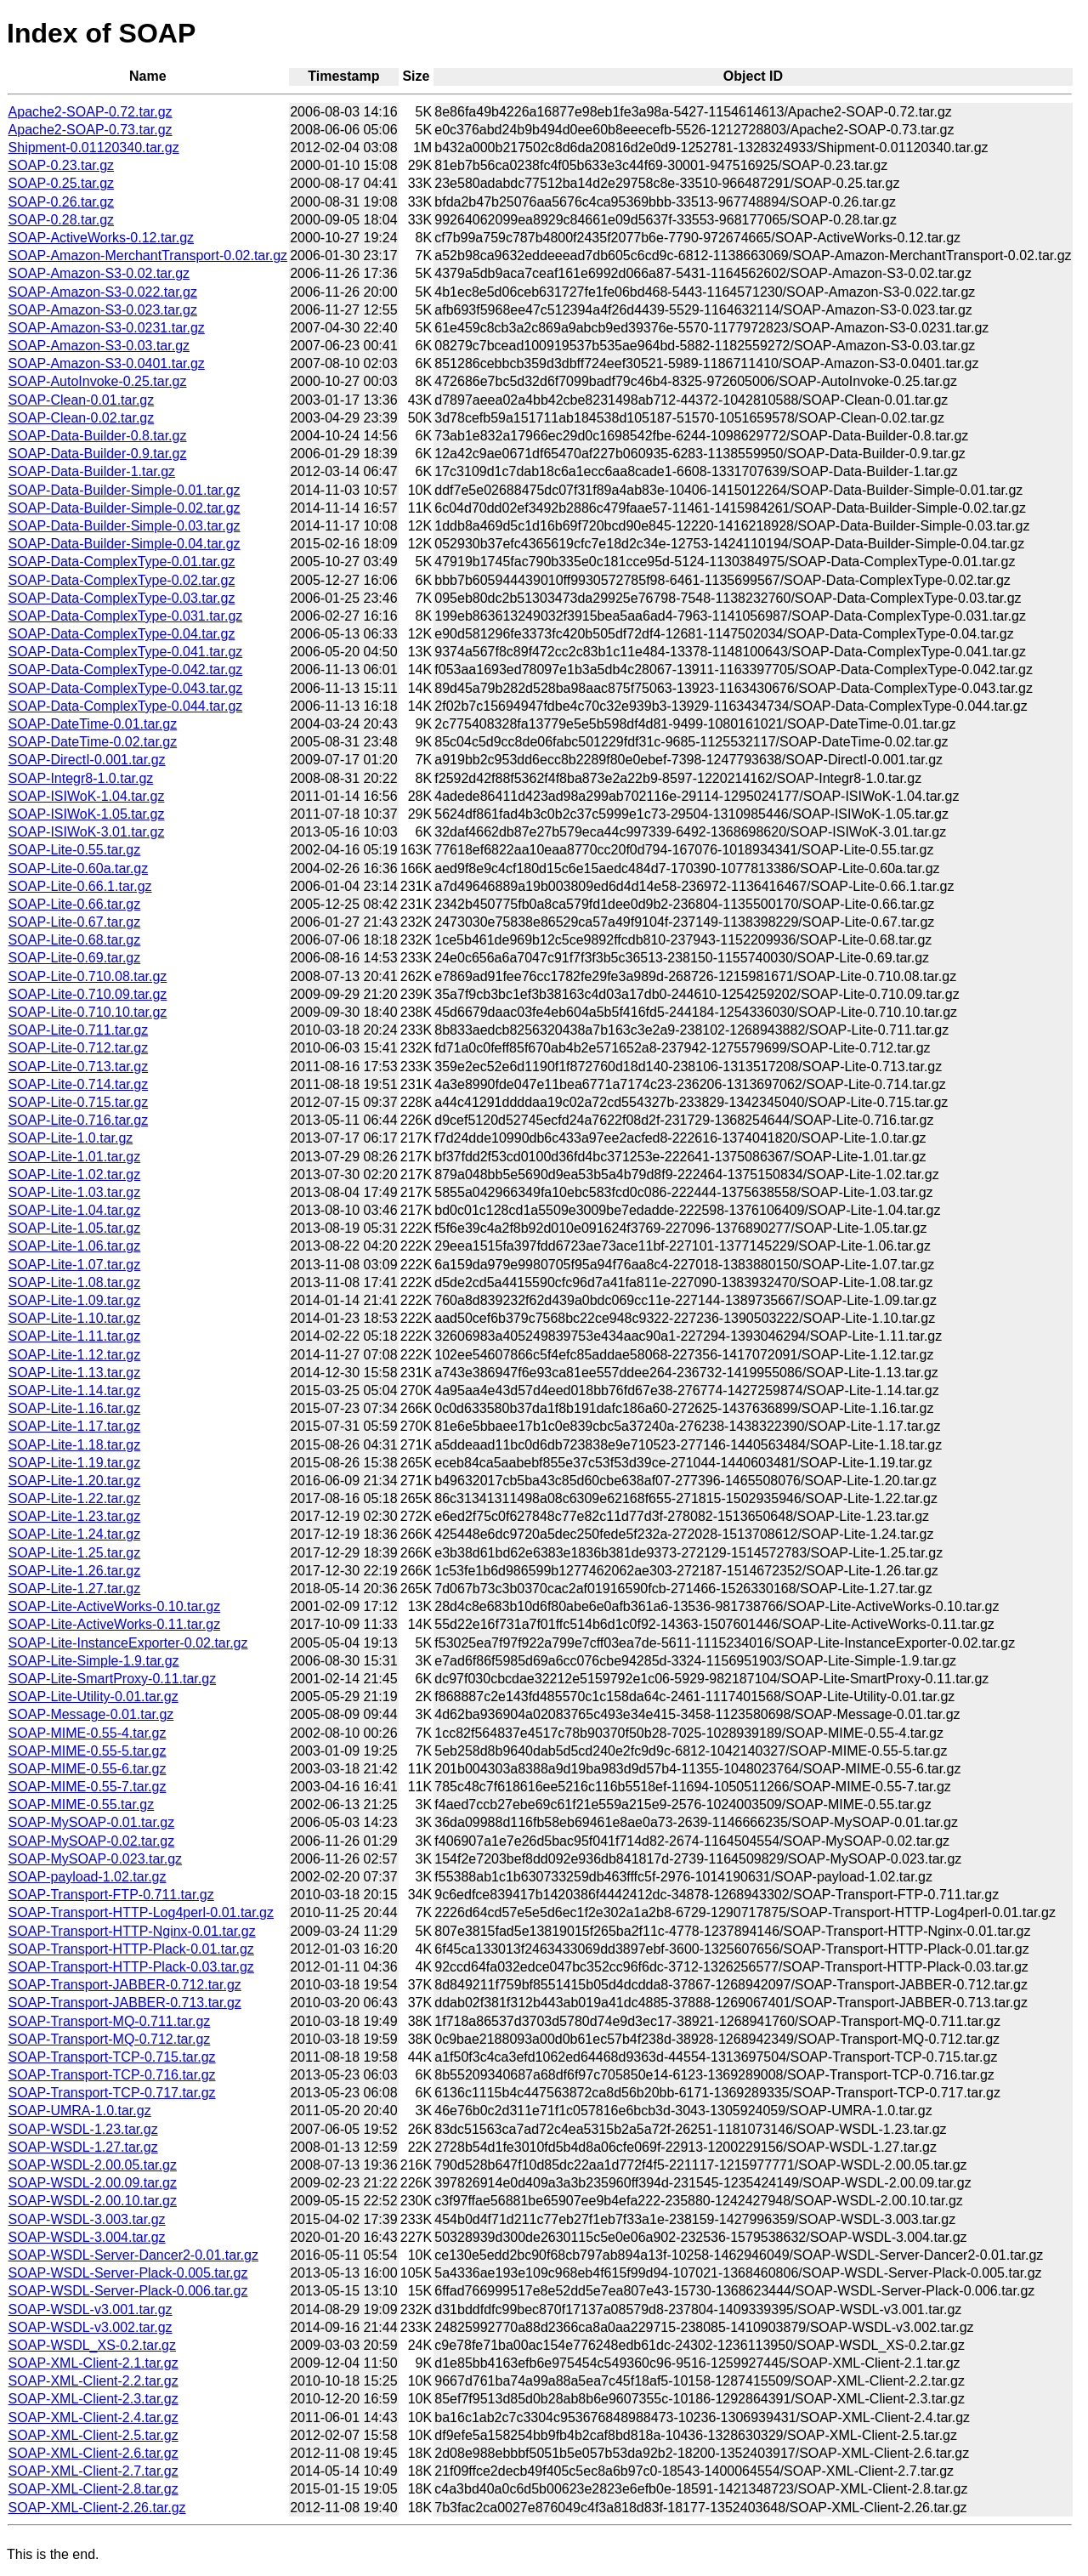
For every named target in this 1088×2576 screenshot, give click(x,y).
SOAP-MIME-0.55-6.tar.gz (87, 1769)
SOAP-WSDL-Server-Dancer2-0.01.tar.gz (133, 2255)
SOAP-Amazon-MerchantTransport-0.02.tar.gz (147, 255)
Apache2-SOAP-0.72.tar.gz (90, 112)
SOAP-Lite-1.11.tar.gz (74, 1336)
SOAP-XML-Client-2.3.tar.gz (93, 2399)
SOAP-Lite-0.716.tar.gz (78, 1120)
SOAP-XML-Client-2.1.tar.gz (93, 2363)
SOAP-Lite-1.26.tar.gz (74, 1570)
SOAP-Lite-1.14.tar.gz (74, 1390)
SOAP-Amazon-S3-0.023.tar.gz (102, 310)
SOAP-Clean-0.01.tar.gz (81, 400)
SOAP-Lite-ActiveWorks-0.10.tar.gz (114, 1606)
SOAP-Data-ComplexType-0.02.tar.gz (121, 580)
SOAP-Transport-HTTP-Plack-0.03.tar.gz (131, 1967)
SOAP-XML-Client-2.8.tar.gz (93, 2489)
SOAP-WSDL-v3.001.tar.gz (90, 2309)
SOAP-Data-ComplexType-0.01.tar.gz (121, 561)
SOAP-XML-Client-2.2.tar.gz (93, 2381)
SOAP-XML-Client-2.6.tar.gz (93, 2453)
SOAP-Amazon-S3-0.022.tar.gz (102, 292)
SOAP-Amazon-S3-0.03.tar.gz (99, 345)
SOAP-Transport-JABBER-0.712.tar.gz (124, 1984)
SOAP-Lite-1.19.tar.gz (74, 1462)
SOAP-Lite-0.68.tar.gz (74, 940)
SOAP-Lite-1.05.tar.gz (74, 1228)
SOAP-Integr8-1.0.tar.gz (81, 778)
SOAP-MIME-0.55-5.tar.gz (87, 1751)
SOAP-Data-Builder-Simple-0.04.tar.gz (124, 543)
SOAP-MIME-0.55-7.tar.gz (87, 1786)
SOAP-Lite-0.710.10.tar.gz (87, 1012)
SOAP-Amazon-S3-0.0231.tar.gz (106, 328)
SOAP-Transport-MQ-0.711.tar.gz (109, 2021)
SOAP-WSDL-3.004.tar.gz (87, 2237)
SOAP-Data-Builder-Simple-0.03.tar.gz (124, 526)
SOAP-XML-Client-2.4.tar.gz (93, 2417)
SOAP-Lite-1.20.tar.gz (74, 1480)
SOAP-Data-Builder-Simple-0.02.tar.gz (124, 508)
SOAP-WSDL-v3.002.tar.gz (90, 2327)
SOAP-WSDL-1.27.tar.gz (83, 2147)
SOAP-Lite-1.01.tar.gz (74, 1156)
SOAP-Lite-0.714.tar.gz (78, 1084)
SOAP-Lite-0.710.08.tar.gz (87, 976)
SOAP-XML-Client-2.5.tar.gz (93, 2435)
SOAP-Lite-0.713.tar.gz (78, 1066)
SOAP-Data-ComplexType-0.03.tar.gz (121, 598)
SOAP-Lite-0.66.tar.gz (74, 904)
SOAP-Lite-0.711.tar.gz (78, 1030)
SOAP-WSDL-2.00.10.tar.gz (92, 2200)
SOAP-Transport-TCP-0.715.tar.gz (112, 2057)
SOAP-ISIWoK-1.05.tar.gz (86, 814)
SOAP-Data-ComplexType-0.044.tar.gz (125, 706)
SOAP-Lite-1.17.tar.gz (74, 1426)
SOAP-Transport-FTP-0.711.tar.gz (111, 1894)
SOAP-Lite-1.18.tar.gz (74, 1445)
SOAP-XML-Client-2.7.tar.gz (93, 2471)
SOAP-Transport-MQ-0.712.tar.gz (109, 2039)
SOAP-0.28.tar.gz (61, 220)
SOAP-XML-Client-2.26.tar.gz (97, 2507)
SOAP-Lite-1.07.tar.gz (74, 1264)
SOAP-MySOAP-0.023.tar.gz (95, 1859)
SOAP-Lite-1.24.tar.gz (74, 1534)
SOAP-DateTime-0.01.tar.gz (93, 724)
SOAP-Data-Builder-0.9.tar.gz (97, 453)
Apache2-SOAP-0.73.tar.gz (90, 129)
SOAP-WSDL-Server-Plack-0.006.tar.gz (128, 2291)
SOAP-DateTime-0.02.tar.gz (93, 742)
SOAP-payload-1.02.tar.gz (87, 1877)
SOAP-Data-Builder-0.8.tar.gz (97, 435)
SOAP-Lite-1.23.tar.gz (74, 1516)
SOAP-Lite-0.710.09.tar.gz (87, 994)
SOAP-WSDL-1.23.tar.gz (83, 2129)
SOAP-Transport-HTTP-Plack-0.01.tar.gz (131, 1949)
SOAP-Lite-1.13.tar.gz (74, 1372)
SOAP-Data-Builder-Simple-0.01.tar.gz (124, 490)
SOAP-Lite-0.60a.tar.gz (78, 868)
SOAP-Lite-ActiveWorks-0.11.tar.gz (114, 1624)
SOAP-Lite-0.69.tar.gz (74, 957)
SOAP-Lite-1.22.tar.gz (74, 1498)
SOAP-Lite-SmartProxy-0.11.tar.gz (112, 1678)
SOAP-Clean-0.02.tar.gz (81, 418)
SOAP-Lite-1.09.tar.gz (74, 1300)
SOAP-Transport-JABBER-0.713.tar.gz (124, 2002)
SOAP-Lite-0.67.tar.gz (74, 922)
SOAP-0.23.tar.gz (61, 165)
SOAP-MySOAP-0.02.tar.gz (91, 1841)
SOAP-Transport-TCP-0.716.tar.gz (112, 2075)
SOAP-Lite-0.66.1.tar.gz (80, 886)
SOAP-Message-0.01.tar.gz (91, 1714)
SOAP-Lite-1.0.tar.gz (70, 1138)
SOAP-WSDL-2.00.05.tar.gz (92, 2165)
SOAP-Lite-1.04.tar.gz (74, 1210)
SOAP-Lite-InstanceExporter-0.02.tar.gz (128, 1643)
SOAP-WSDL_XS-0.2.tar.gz (92, 2345)
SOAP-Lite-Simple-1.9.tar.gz (93, 1661)
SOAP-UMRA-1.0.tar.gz (79, 2110)
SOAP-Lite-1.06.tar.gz (74, 1246)
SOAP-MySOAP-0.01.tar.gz (91, 1822)
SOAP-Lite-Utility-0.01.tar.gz (93, 1696)
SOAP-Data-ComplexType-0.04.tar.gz (121, 634)
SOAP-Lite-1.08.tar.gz (74, 1282)
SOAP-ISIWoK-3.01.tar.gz (86, 832)
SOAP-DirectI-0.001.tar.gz (87, 759)
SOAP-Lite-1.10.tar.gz (74, 1318)
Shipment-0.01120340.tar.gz (93, 147)
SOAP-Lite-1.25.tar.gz (74, 1553)
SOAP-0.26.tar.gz (61, 202)
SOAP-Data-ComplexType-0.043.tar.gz (125, 688)
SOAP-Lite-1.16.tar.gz (74, 1408)
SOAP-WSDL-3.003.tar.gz (87, 2219)
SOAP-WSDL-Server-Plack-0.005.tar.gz (128, 2273)
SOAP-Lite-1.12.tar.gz (74, 1355)
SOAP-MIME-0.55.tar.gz (81, 1804)
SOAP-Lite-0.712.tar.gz (78, 1048)
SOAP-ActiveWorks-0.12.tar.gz (101, 237)
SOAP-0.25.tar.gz (61, 183)
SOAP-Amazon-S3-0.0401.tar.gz (106, 363)
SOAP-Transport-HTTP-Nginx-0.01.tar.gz (132, 1931)
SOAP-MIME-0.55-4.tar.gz (87, 1733)
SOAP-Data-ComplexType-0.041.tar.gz (125, 651)
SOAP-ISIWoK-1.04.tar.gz (86, 796)
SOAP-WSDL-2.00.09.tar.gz (92, 2183)
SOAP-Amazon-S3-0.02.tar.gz (99, 273)
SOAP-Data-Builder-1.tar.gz (92, 471)
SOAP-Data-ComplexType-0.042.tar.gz (125, 669)
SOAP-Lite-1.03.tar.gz (74, 1192)
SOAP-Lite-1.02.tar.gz (74, 1174)
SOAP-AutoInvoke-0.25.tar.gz (97, 381)
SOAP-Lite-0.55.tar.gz (74, 850)
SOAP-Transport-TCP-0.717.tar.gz (112, 2092)
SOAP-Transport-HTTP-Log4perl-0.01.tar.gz (141, 1912)
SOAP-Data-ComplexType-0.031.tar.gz (125, 616)
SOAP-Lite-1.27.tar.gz (74, 1588)
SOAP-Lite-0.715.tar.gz (78, 1102)
